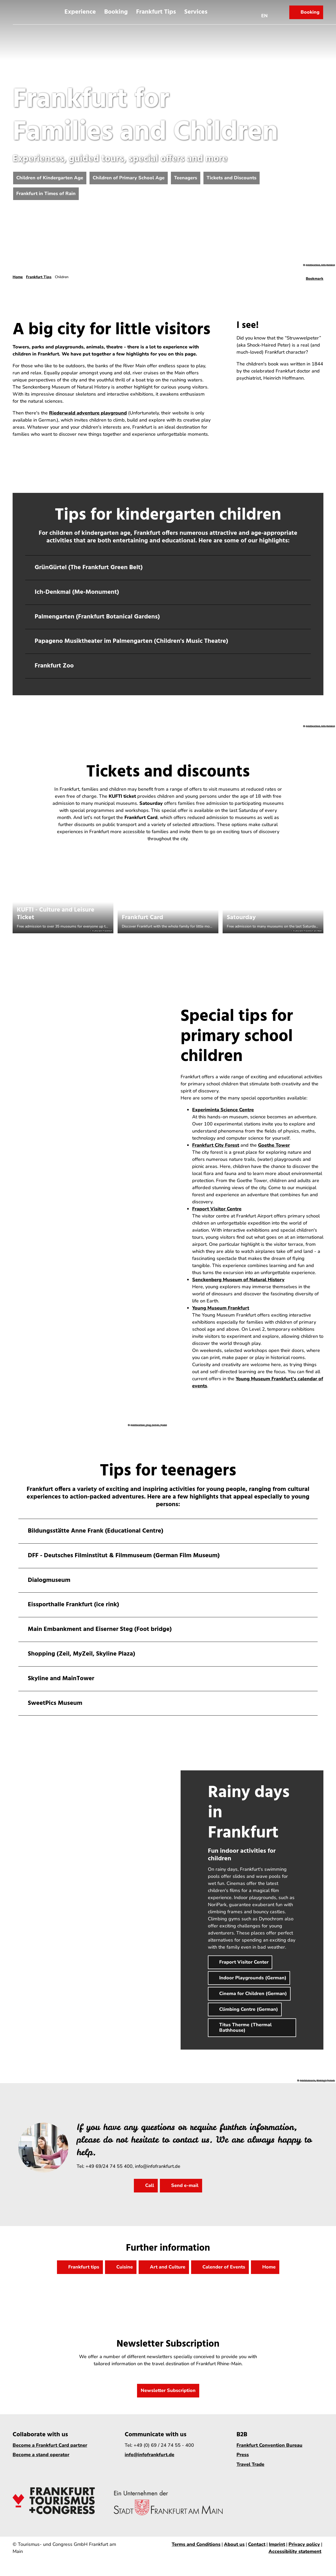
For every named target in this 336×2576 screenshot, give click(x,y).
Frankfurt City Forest (215, 1145)
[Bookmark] (314, 277)
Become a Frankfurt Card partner (50, 2445)
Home (18, 276)
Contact (256, 2544)
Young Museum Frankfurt (220, 1308)
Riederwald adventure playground (88, 413)
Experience (80, 12)
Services (195, 12)
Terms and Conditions (196, 2544)
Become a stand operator (41, 2455)
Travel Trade (250, 2464)
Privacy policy (304, 2544)
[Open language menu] (264, 12)
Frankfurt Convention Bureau (269, 2445)
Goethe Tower (274, 1145)
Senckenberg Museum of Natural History (238, 1279)
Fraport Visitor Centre (217, 1209)
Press (243, 2455)
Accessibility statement (295, 2551)
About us (234, 2544)
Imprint (277, 2544)
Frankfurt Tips (156, 12)
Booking (116, 12)
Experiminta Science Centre (223, 1110)
